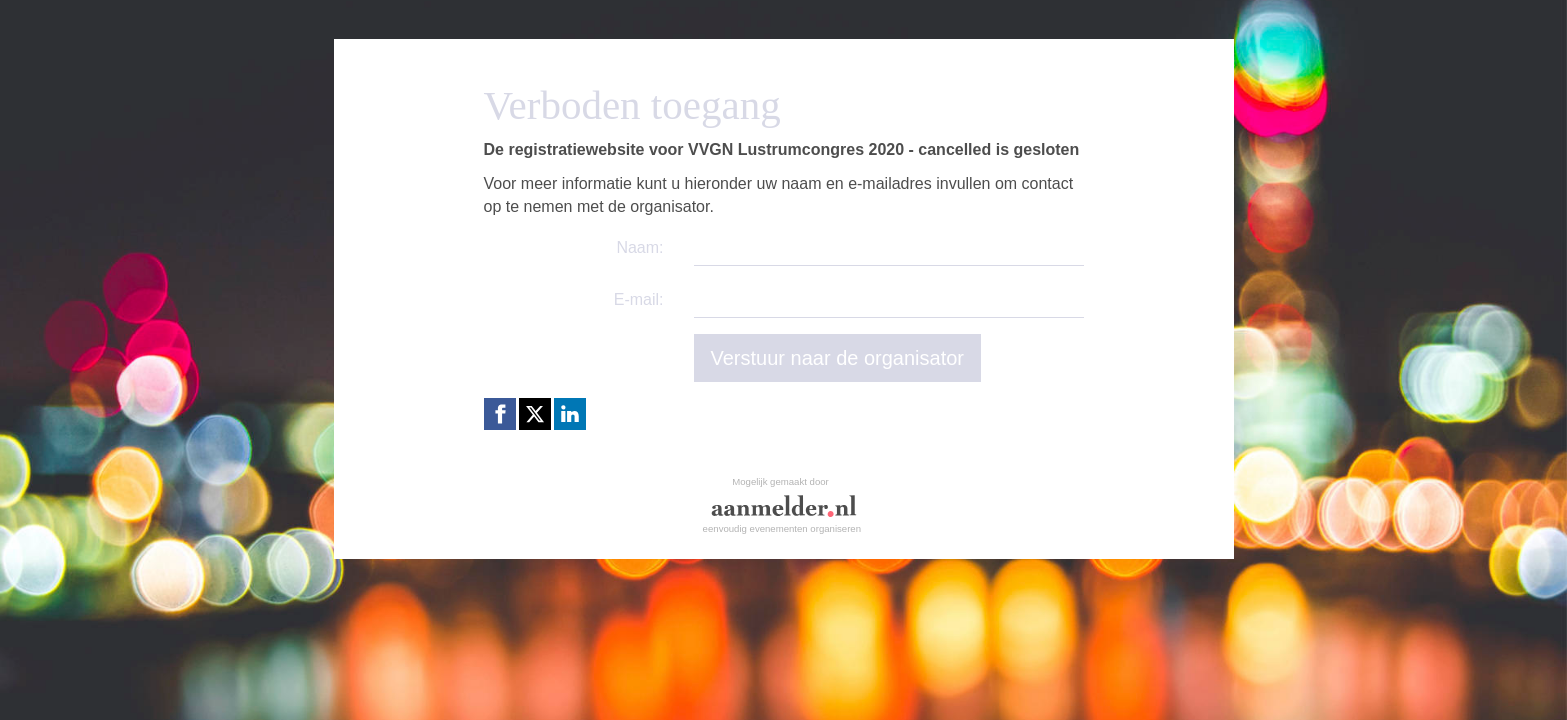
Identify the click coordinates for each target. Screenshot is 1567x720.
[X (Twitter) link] (535, 414)
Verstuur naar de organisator (838, 358)
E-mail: (639, 299)
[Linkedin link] (570, 414)
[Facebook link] (500, 414)
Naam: (639, 247)
